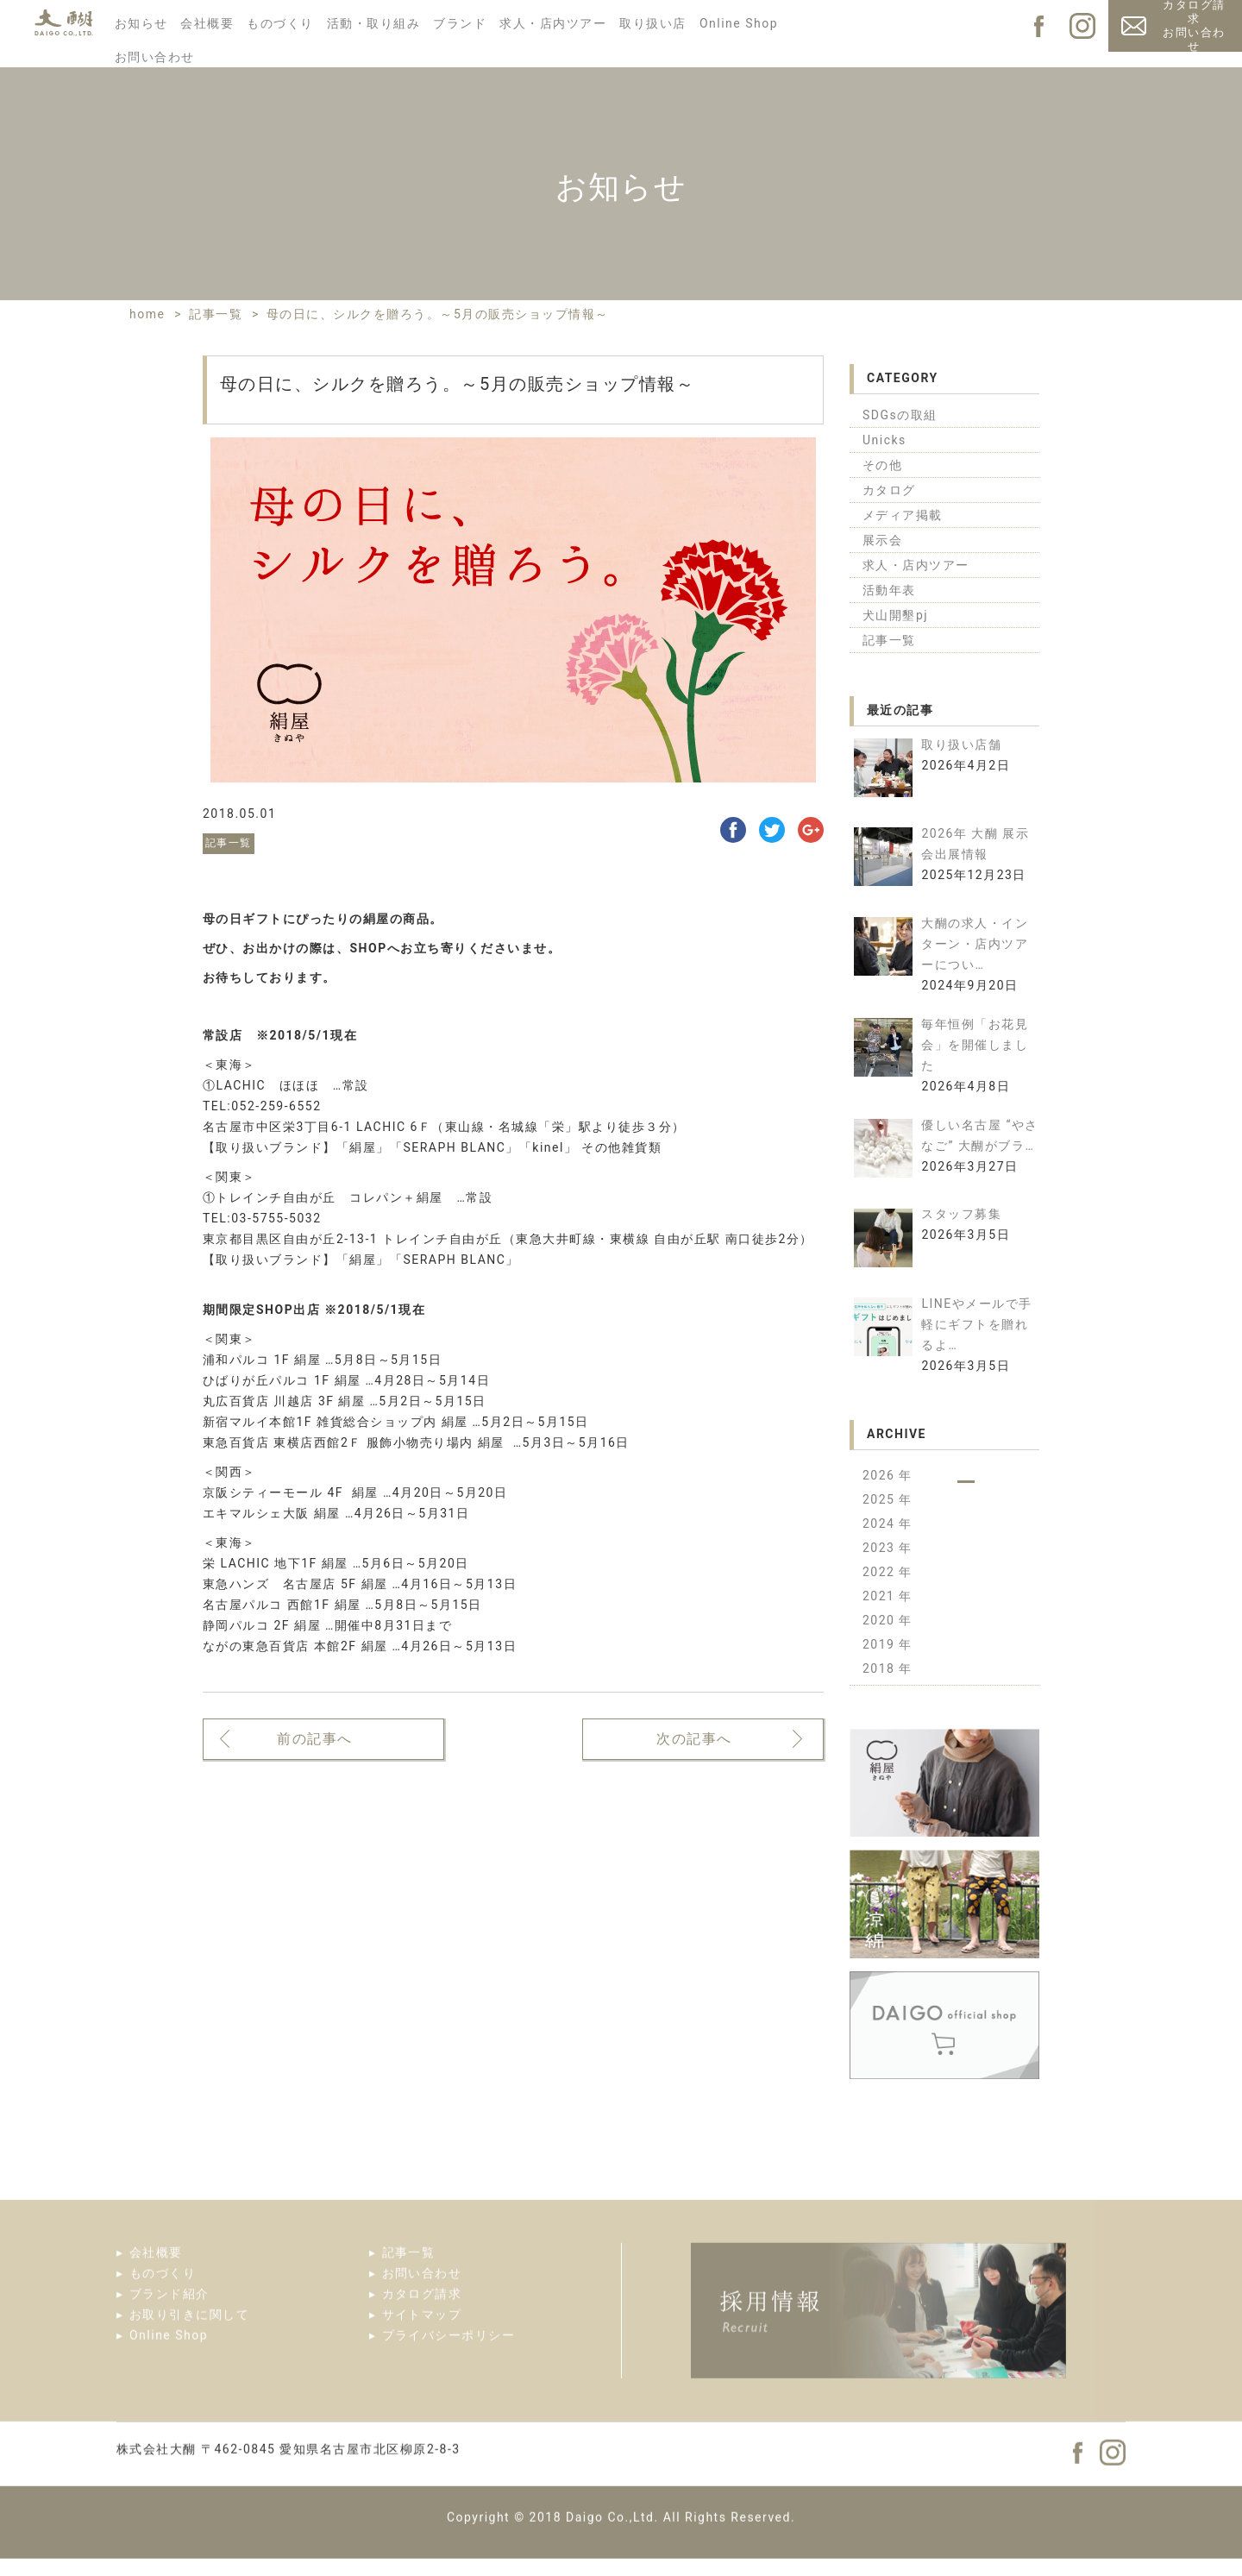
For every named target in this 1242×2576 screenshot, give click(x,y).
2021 (880, 1596)
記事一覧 (889, 640)
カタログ (889, 490)
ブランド (459, 23)
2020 (880, 1620)
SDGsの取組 (900, 415)
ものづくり (280, 23)
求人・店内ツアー (552, 23)
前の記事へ (315, 1739)
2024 (880, 1523)
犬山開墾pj (895, 615)
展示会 (882, 540)
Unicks (884, 440)
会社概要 (207, 23)
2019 (880, 1644)
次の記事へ (694, 1739)
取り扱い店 (653, 23)
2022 (880, 1572)
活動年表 (889, 590)
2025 (880, 1499)
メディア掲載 (902, 515)
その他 (882, 465)
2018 (880, 1668)
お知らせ (141, 23)
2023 (880, 1548)
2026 (880, 1475)
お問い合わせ (155, 57)
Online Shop (738, 23)
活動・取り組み (374, 23)
